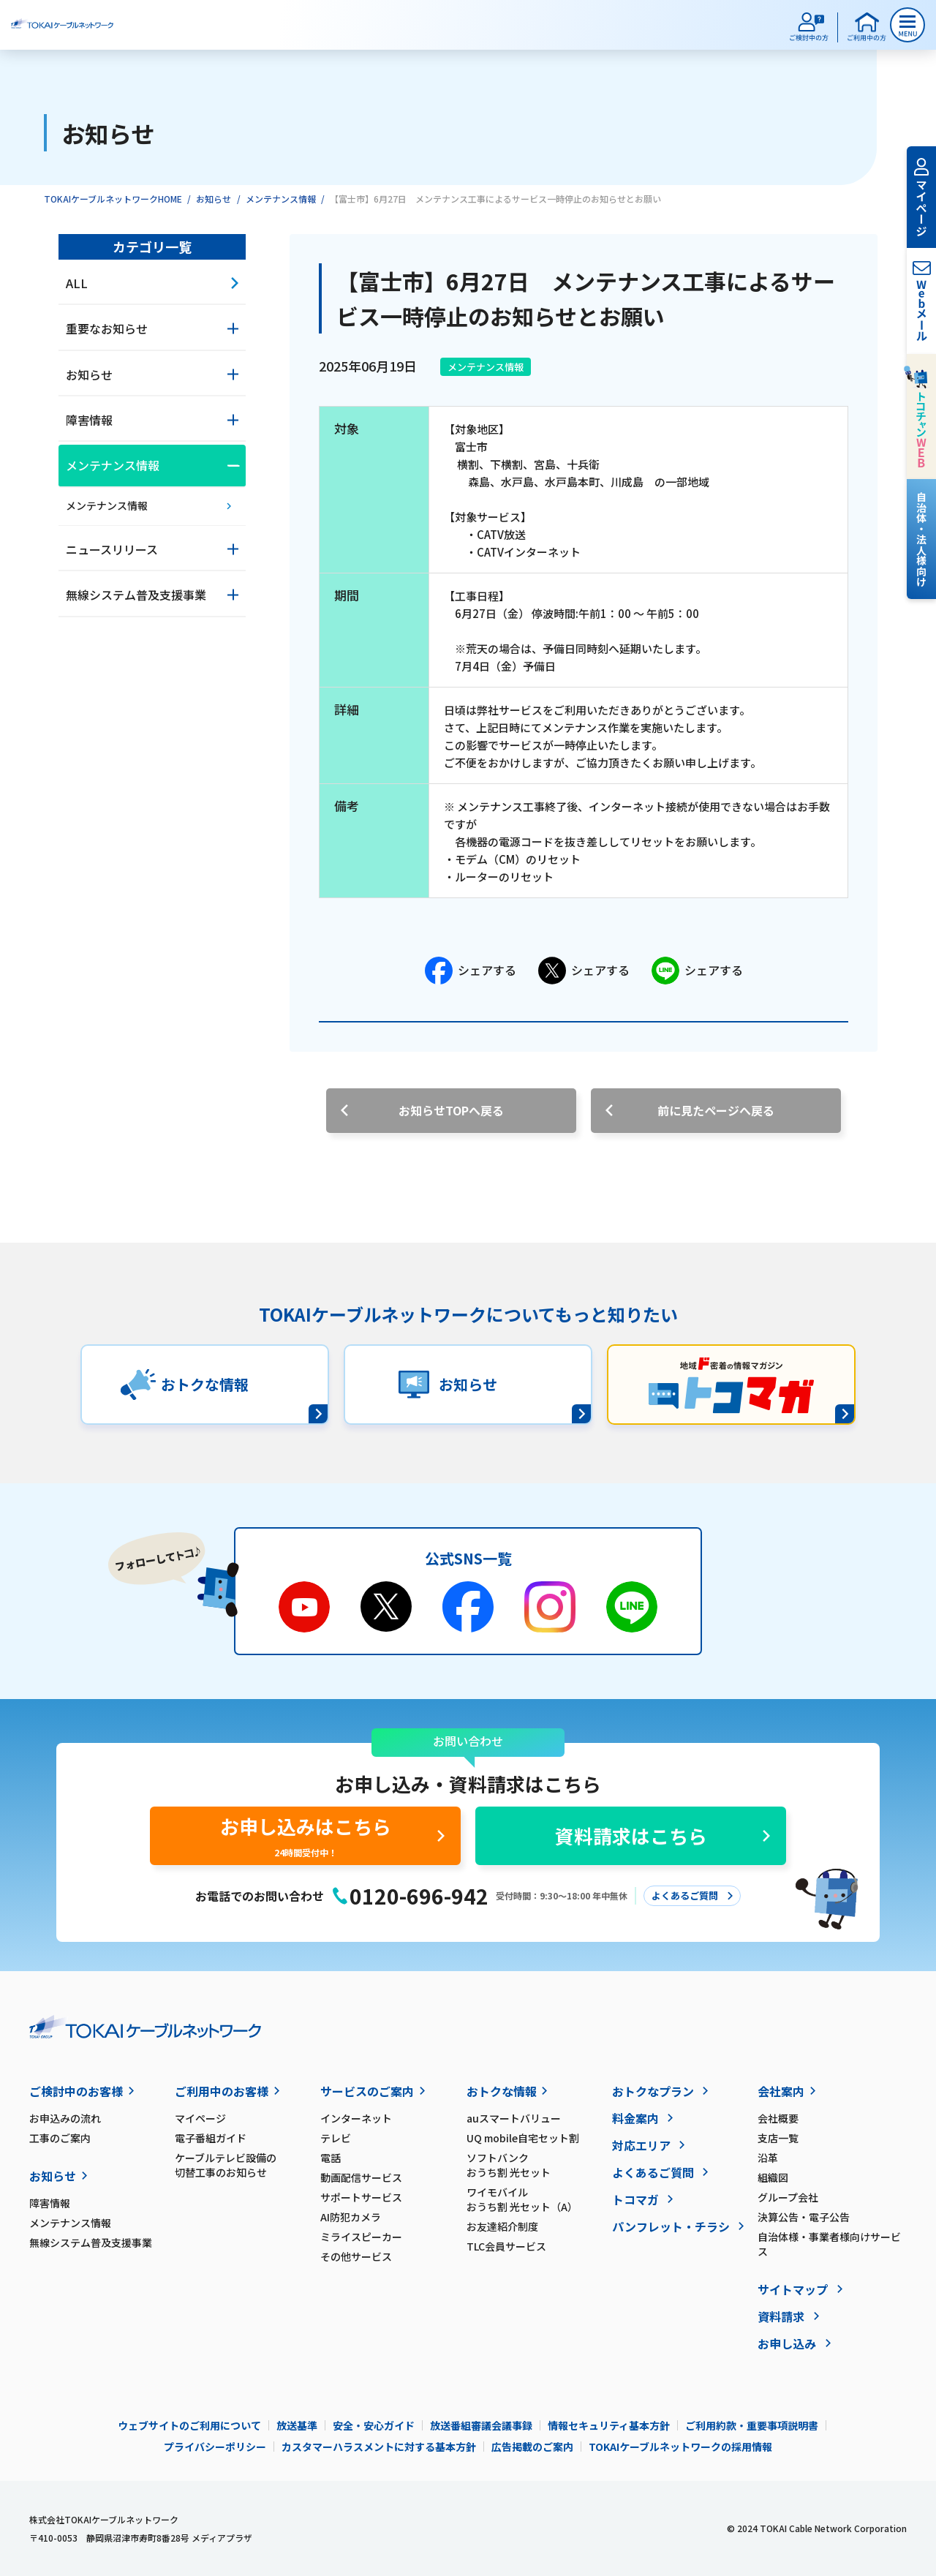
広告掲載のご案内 (532, 2446)
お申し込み (787, 2343)
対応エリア (641, 2145)
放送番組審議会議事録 (481, 2425)
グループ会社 (788, 2197)
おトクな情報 (502, 2091)
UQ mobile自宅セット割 (523, 2138)
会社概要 (778, 2118)
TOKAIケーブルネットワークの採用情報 (680, 2446)
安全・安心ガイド (374, 2425)
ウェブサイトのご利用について (189, 2425)
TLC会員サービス (506, 2246)
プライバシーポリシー (215, 2446)
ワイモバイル (539, 2199)
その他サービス (356, 2256)
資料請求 (781, 2316)
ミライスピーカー (361, 2236)
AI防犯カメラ (350, 2217)
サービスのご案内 (367, 2091)
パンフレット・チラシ (671, 2226)
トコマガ (635, 2199)
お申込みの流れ (65, 2118)
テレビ (335, 2138)
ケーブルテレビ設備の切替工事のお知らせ (225, 2165)
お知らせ (213, 198)
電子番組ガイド (210, 2138)
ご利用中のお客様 (221, 2091)
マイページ (200, 2118)
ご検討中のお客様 (76, 2091)
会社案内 (781, 2091)
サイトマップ (793, 2289)
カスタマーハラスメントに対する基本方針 (379, 2446)
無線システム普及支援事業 (90, 2242)
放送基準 (296, 2425)
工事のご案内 (60, 2138)
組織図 (773, 2177)
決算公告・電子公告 (804, 2217)
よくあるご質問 (653, 2172)
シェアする (470, 970)
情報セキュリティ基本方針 (609, 2425)
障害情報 (49, 2203)
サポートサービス (361, 2197)
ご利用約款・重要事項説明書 (751, 2425)
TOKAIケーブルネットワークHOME (113, 198)
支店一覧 (778, 2138)
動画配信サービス (361, 2177)
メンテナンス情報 (281, 198)
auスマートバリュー (514, 2118)
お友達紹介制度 (502, 2226)
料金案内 (635, 2118)
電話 (330, 2157)
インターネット (356, 2118)
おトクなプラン (653, 2091)
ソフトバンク (539, 2165)
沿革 (768, 2157)
